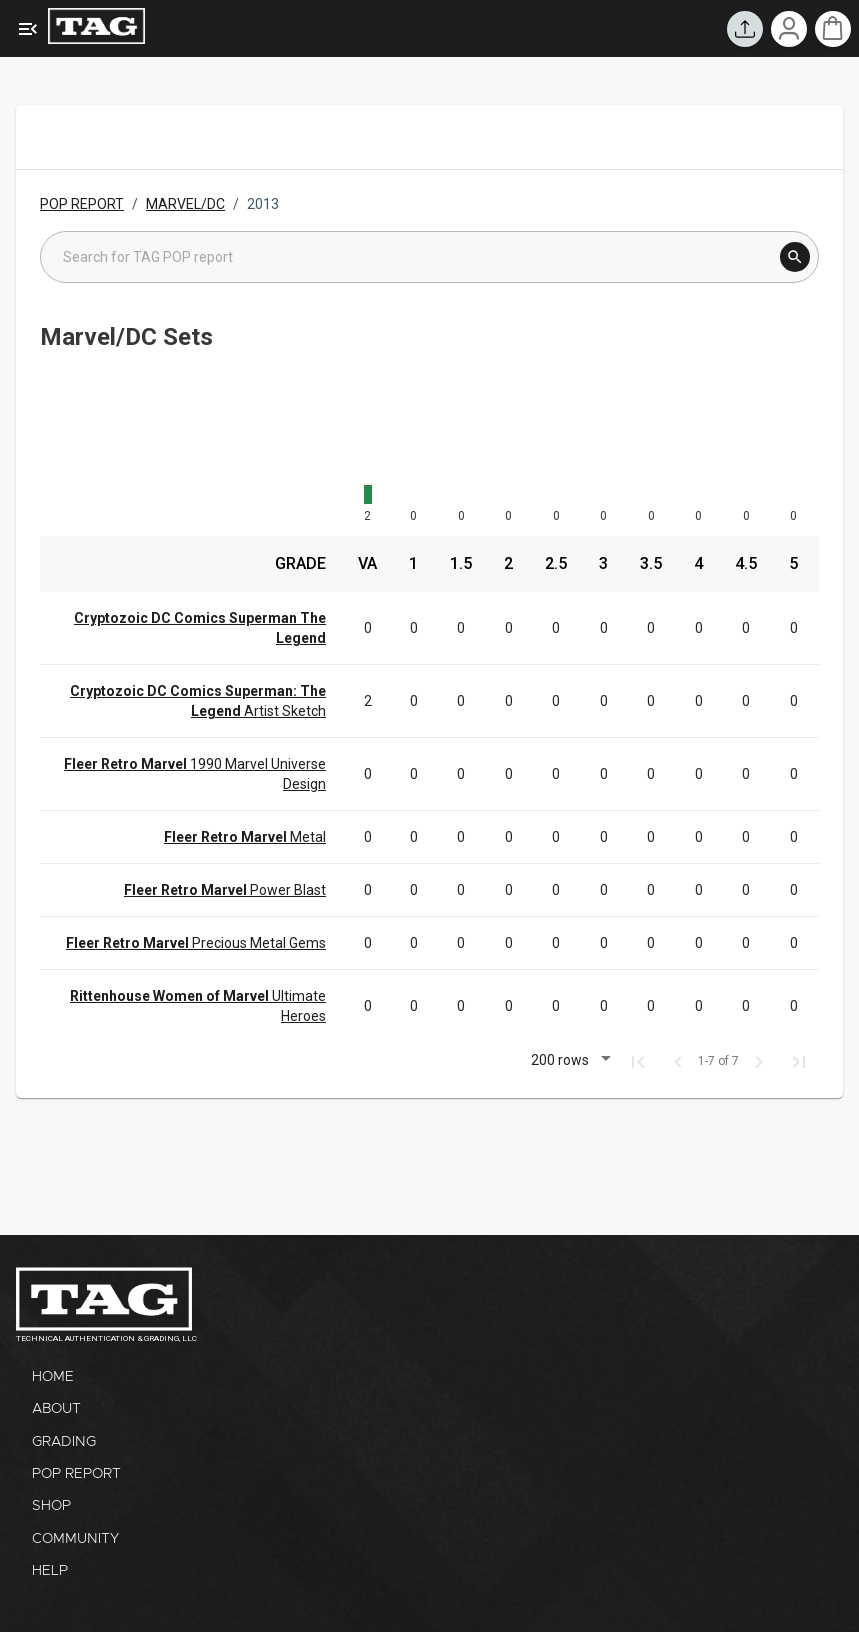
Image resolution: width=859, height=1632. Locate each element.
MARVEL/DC (185, 204)
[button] (568, 1062)
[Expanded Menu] (28, 29)
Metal (245, 837)
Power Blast (225, 890)
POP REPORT (82, 204)
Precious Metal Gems (196, 943)
